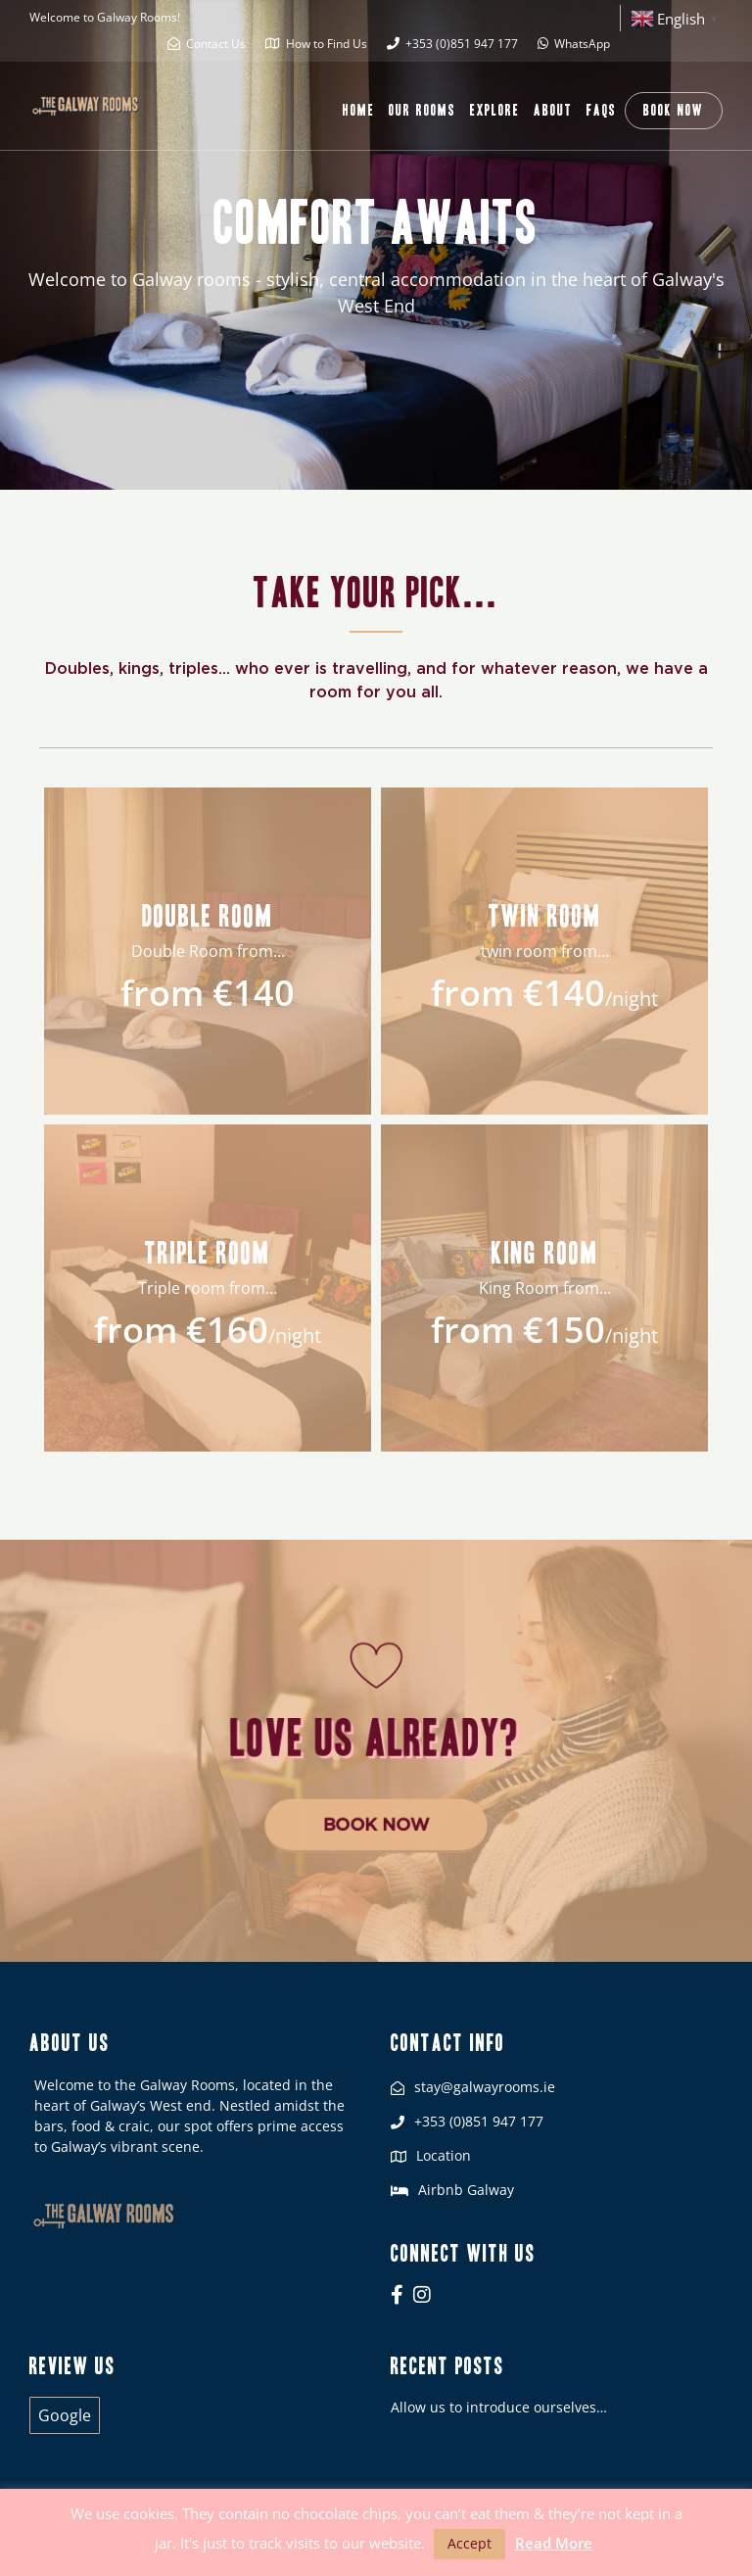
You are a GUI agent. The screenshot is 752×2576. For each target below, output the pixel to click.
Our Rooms (422, 110)
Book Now (673, 110)
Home (359, 110)
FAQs (602, 110)
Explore (495, 110)
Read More (553, 2542)
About (553, 110)
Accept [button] (469, 2543)
